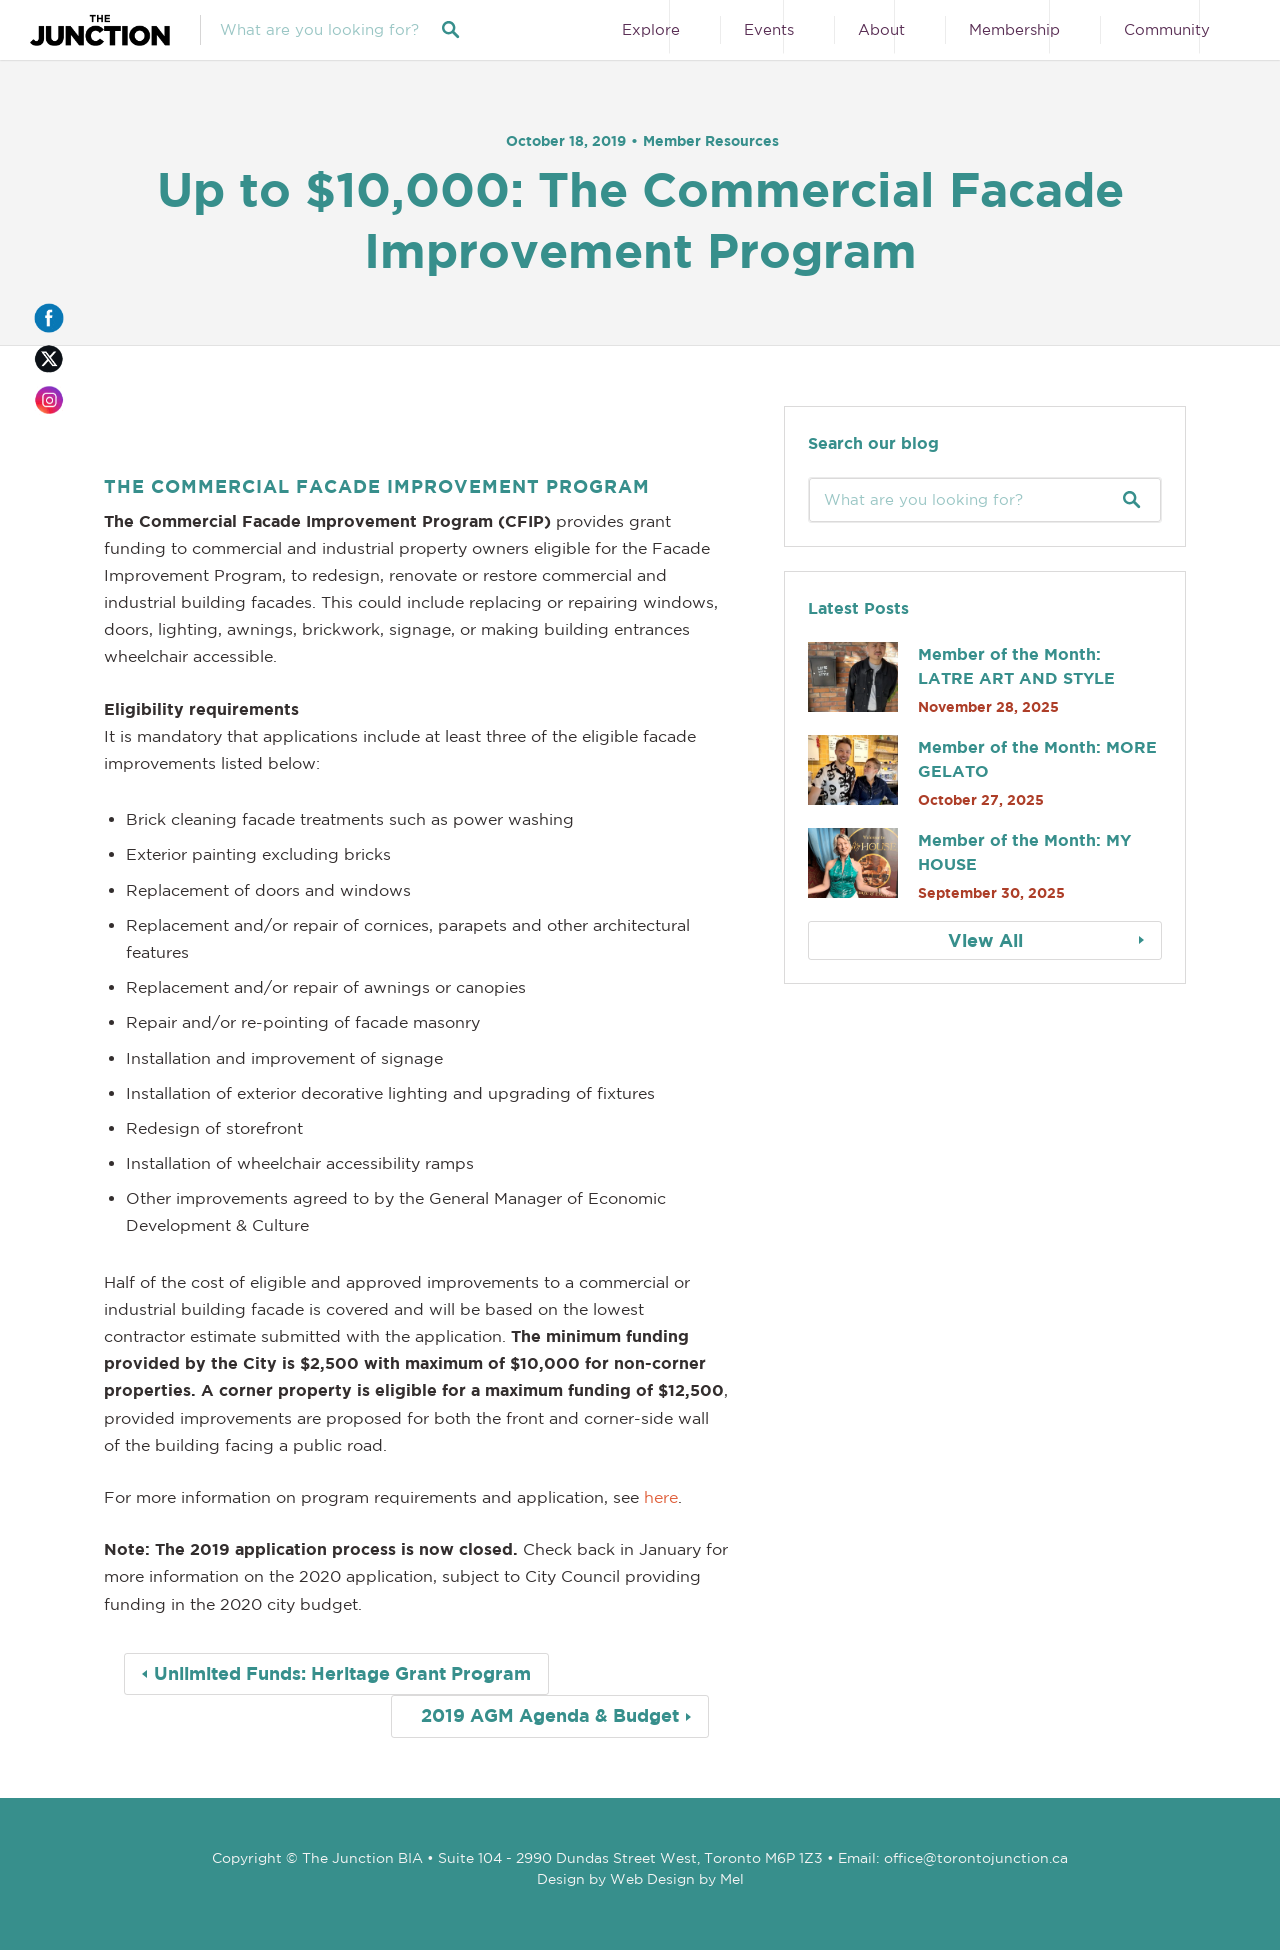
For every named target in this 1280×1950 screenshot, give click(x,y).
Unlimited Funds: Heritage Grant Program (342, 1673)
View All (985, 940)
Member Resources (711, 140)
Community (1167, 29)
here (661, 1497)
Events (769, 29)
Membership (1014, 29)
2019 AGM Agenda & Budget (550, 1715)
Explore (651, 29)
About (881, 29)
